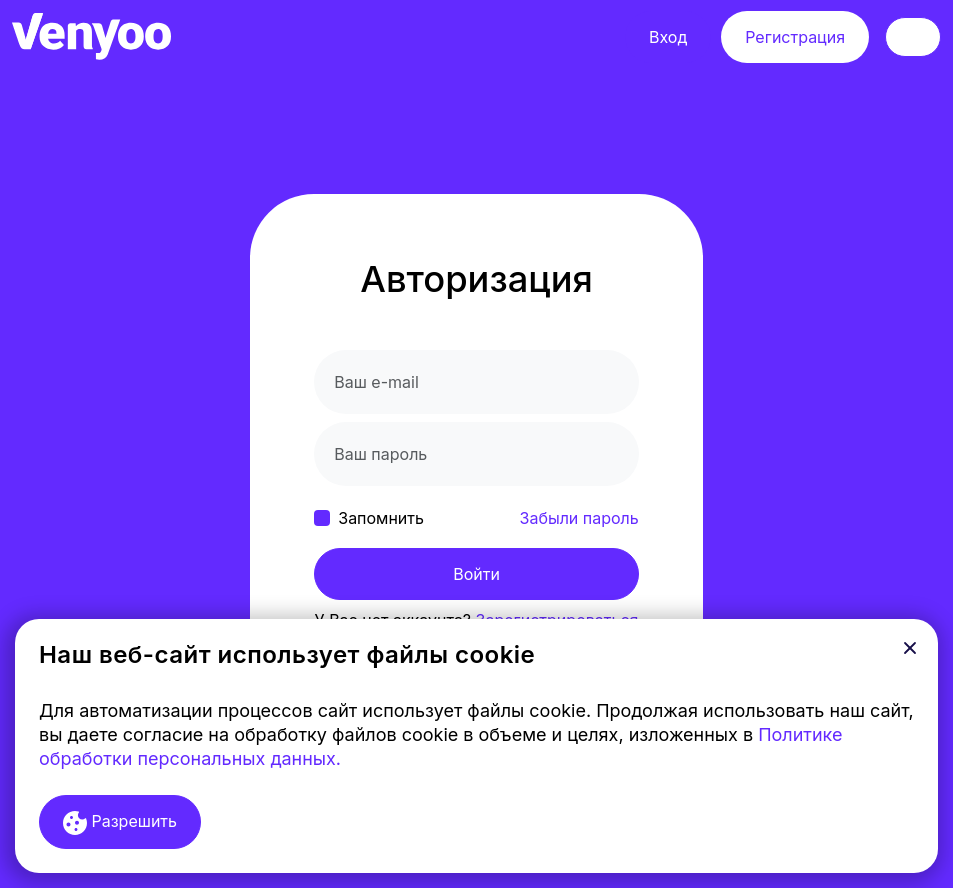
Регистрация (795, 37)
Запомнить (381, 518)
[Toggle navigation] (913, 37)
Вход (668, 37)
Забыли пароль (579, 518)
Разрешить (120, 823)
